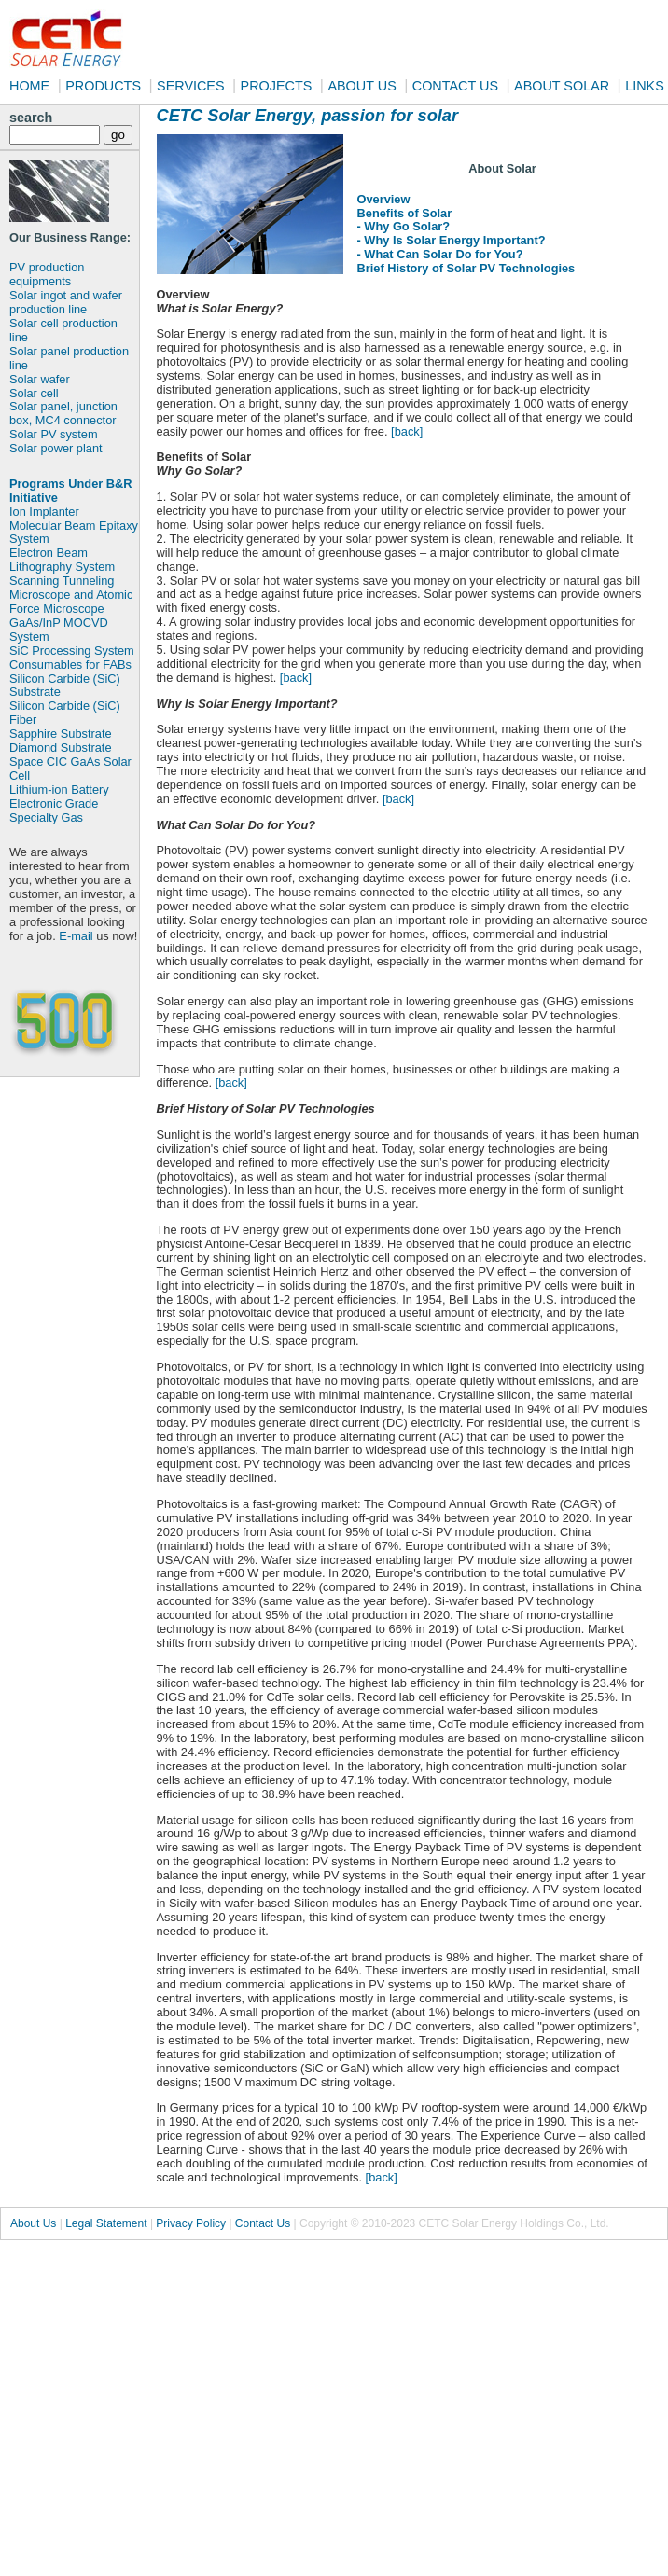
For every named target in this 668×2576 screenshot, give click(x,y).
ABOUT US (361, 85)
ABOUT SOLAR (561, 85)
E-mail (75, 936)
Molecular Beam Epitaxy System (73, 533)
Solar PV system (53, 434)
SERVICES (191, 85)
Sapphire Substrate (60, 734)
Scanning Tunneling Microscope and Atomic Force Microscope (70, 595)
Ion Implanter (44, 512)
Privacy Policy (191, 2223)
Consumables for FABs (70, 665)
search (30, 117)
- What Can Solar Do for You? (440, 254)
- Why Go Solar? (404, 226)
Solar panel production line (69, 358)
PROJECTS (277, 85)
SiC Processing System (71, 651)
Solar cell (34, 393)
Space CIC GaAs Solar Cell (70, 768)
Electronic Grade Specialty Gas (53, 810)
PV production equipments (46, 274)
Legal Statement (105, 2223)
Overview (384, 199)
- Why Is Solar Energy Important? (451, 240)
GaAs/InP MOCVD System (58, 630)
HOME (29, 85)
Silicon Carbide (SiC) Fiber (64, 713)
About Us (33, 2223)
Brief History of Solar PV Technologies (466, 268)
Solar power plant (56, 448)
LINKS (644, 85)
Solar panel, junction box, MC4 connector (63, 413)
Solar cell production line (63, 330)
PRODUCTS (103, 85)
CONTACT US (455, 85)
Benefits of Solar (404, 213)
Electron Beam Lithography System (62, 560)
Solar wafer (39, 379)
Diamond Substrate (60, 748)
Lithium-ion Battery (59, 789)
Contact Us (262, 2223)
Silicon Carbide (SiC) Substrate (64, 685)
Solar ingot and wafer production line (65, 302)
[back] (407, 431)
